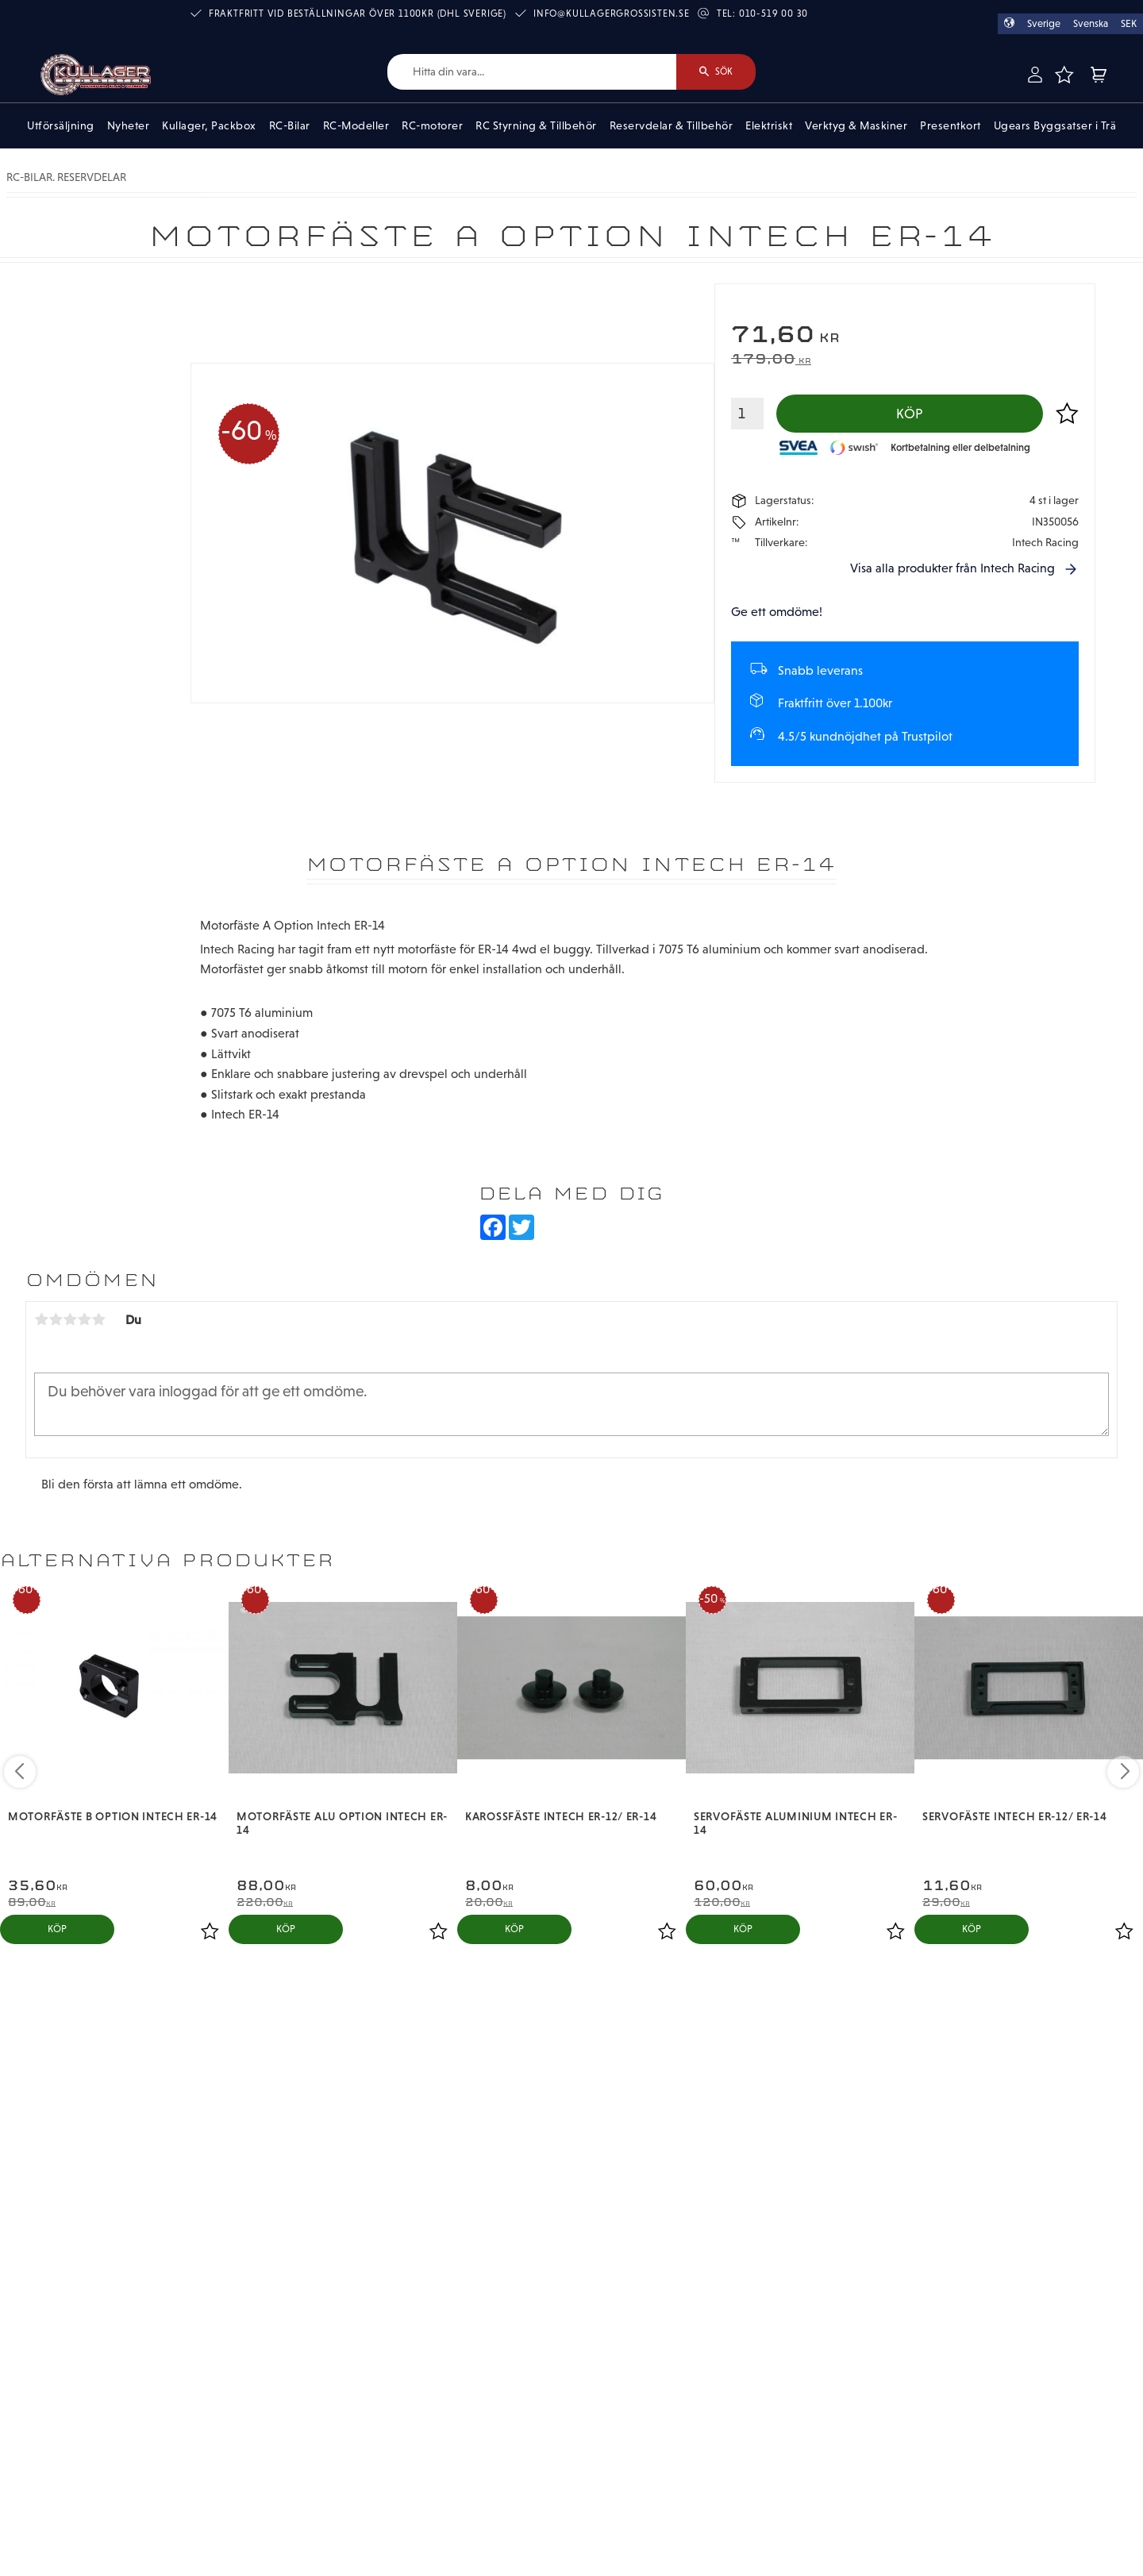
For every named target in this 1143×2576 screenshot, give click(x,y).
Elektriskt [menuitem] (768, 125)
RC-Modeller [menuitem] (356, 125)
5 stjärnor (98, 1319)
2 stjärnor (55, 1319)
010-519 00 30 (773, 13)
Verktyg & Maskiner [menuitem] (856, 125)
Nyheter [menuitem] (128, 125)
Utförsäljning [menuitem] (60, 125)
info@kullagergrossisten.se (611, 13)
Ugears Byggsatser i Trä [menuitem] (1055, 125)
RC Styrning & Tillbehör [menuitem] (536, 125)
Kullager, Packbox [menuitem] (209, 125)
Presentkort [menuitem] (950, 125)
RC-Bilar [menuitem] (289, 125)
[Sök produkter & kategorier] (531, 72)
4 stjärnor (84, 1319)
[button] (1064, 74)
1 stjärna (41, 1319)
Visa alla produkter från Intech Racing (952, 568)
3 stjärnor (70, 1319)
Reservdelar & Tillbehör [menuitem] (671, 125)
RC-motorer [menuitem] (432, 125)
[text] (905, 336)
